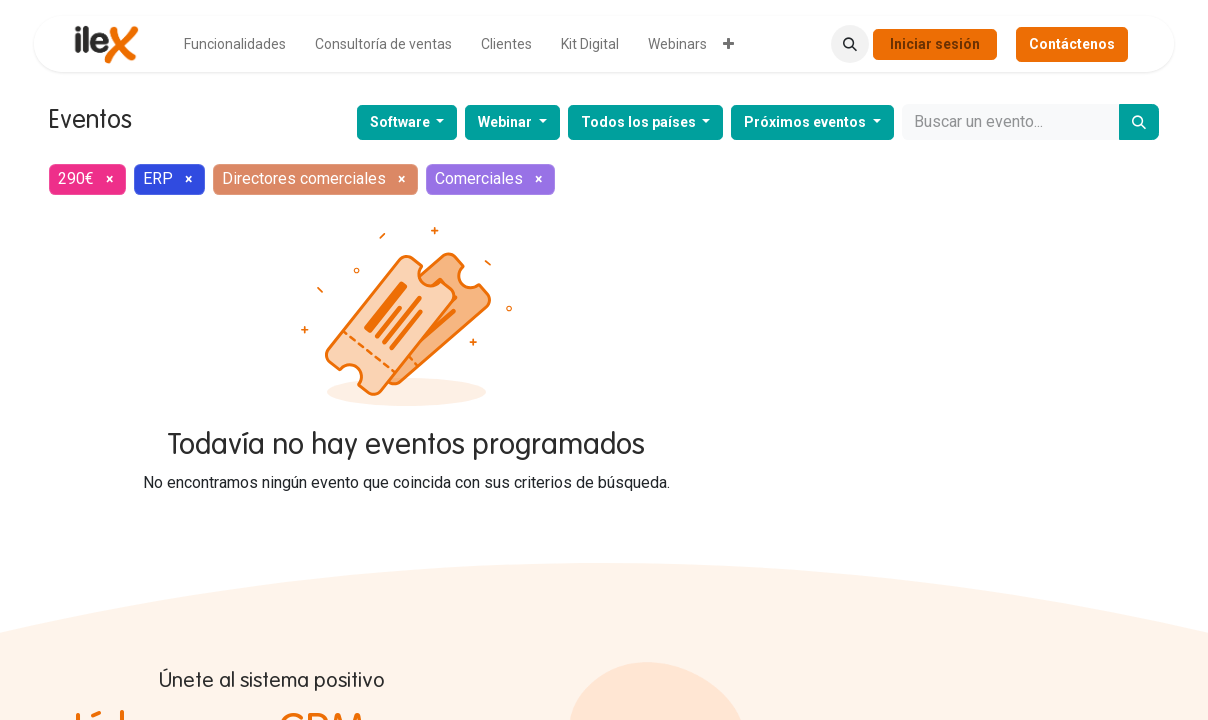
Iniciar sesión (935, 44)
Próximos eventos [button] (806, 122)
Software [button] (401, 122)
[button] (850, 44)
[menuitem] (235, 44)
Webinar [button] (506, 122)
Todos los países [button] (640, 122)
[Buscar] (1139, 122)
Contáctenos (1072, 44)
